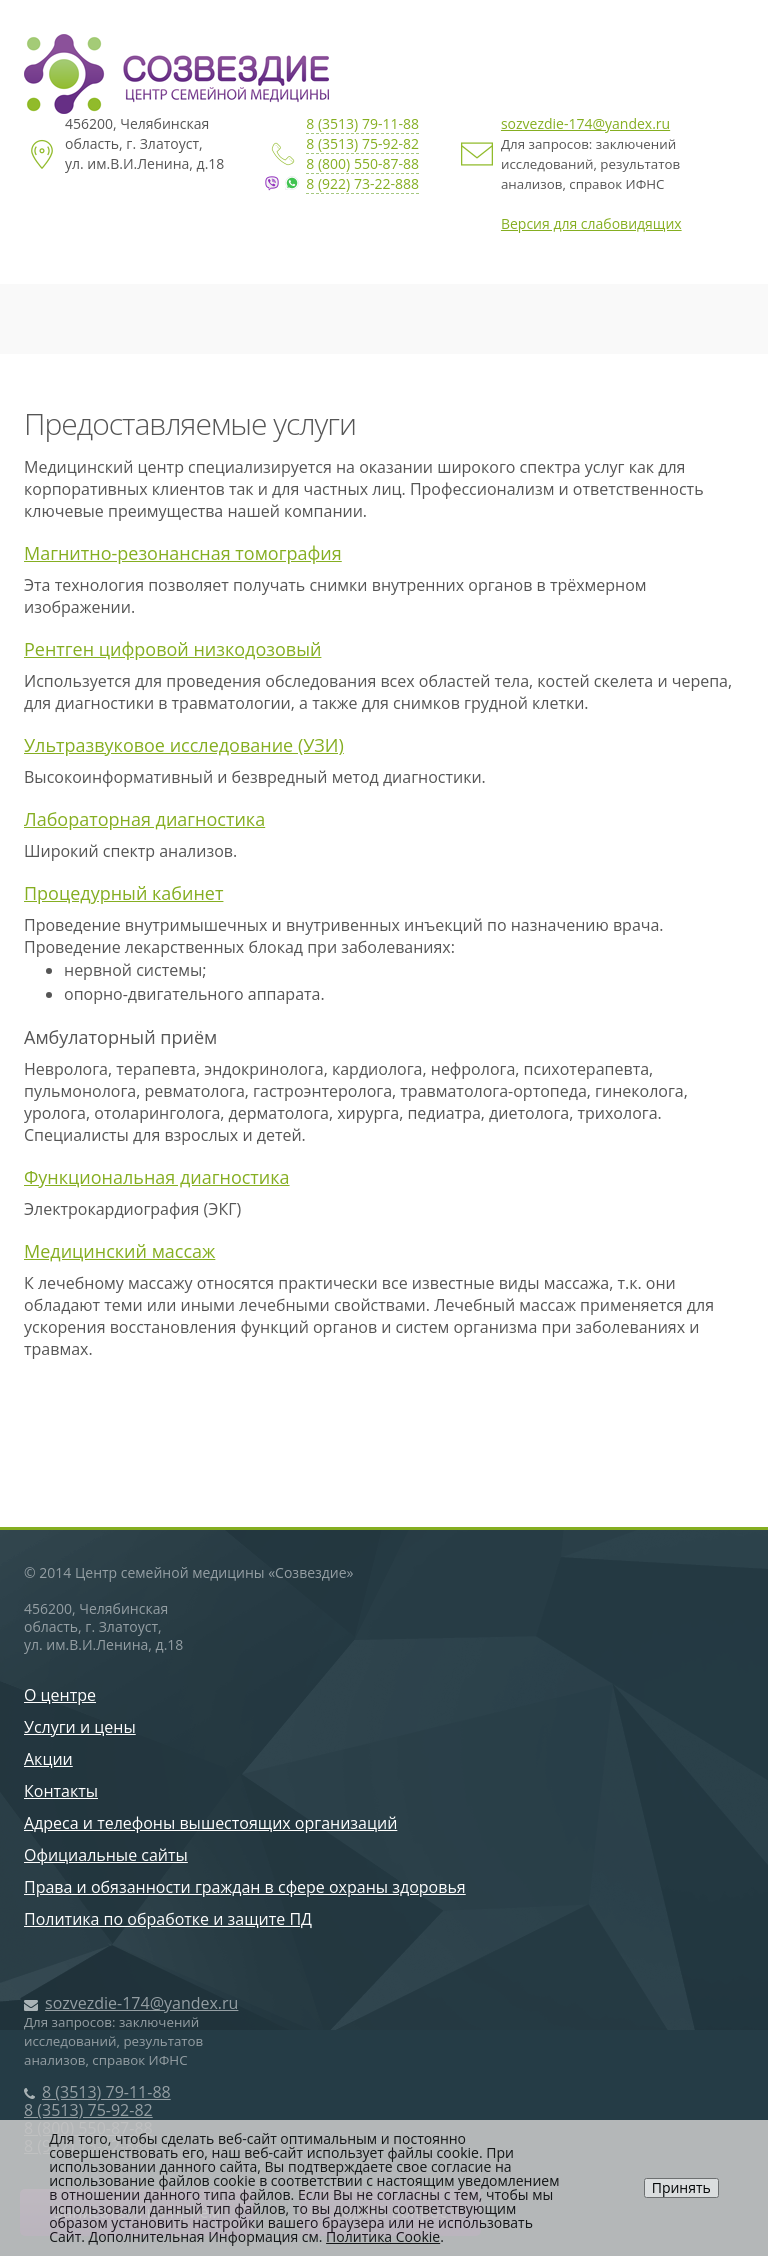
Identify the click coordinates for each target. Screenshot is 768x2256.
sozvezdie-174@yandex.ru (585, 123)
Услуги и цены (80, 1727)
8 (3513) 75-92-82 (362, 143)
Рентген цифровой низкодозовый (172, 649)
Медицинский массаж (119, 1251)
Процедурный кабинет (123, 893)
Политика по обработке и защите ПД (168, 1919)
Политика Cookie (383, 2236)
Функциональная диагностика (157, 1177)
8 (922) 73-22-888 (362, 183)
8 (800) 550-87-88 (362, 163)
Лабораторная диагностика (144, 819)
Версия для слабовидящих (591, 223)
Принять (681, 2187)
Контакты (61, 1791)
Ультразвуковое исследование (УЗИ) (184, 745)
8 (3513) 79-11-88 (362, 123)
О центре (60, 1695)
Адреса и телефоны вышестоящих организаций (210, 1823)
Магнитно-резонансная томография (183, 553)
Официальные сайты (106, 1855)
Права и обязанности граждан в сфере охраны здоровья (245, 1887)
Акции (48, 1759)
